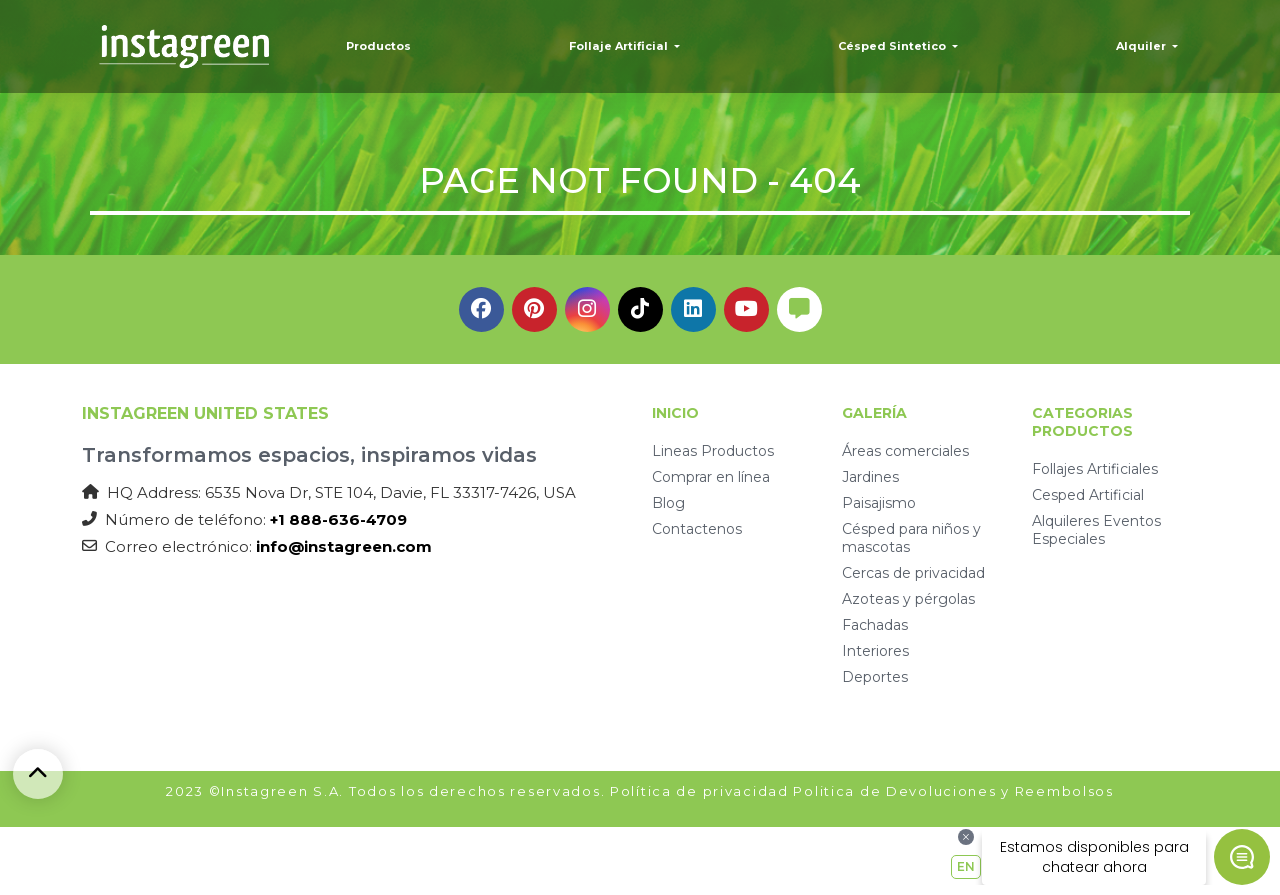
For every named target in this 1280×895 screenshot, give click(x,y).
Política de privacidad (699, 791)
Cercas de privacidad (913, 573)
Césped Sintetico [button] (893, 46)
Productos (378, 46)
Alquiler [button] (1142, 46)
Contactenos (697, 529)
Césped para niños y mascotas (911, 538)
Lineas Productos (713, 451)
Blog (668, 503)
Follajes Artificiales (1095, 469)
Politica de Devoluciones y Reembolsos (953, 791)
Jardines (870, 477)
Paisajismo (879, 503)
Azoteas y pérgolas (908, 599)
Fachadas (875, 625)
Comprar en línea (711, 477)
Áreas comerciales (905, 451)
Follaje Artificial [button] (620, 46)
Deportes (875, 677)
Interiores (875, 651)
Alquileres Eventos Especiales (1096, 530)
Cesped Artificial (1088, 495)
